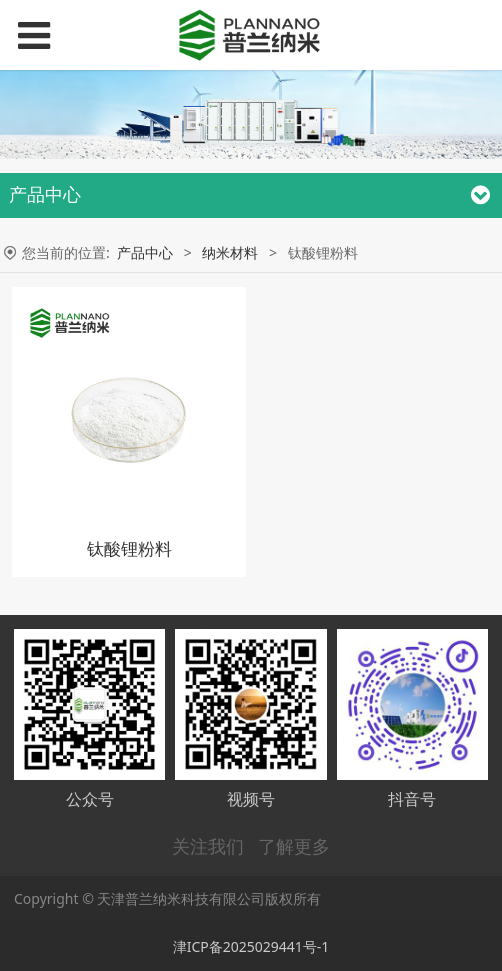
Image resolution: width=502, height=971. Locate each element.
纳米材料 (230, 252)
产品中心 (145, 252)
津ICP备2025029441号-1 (251, 946)
